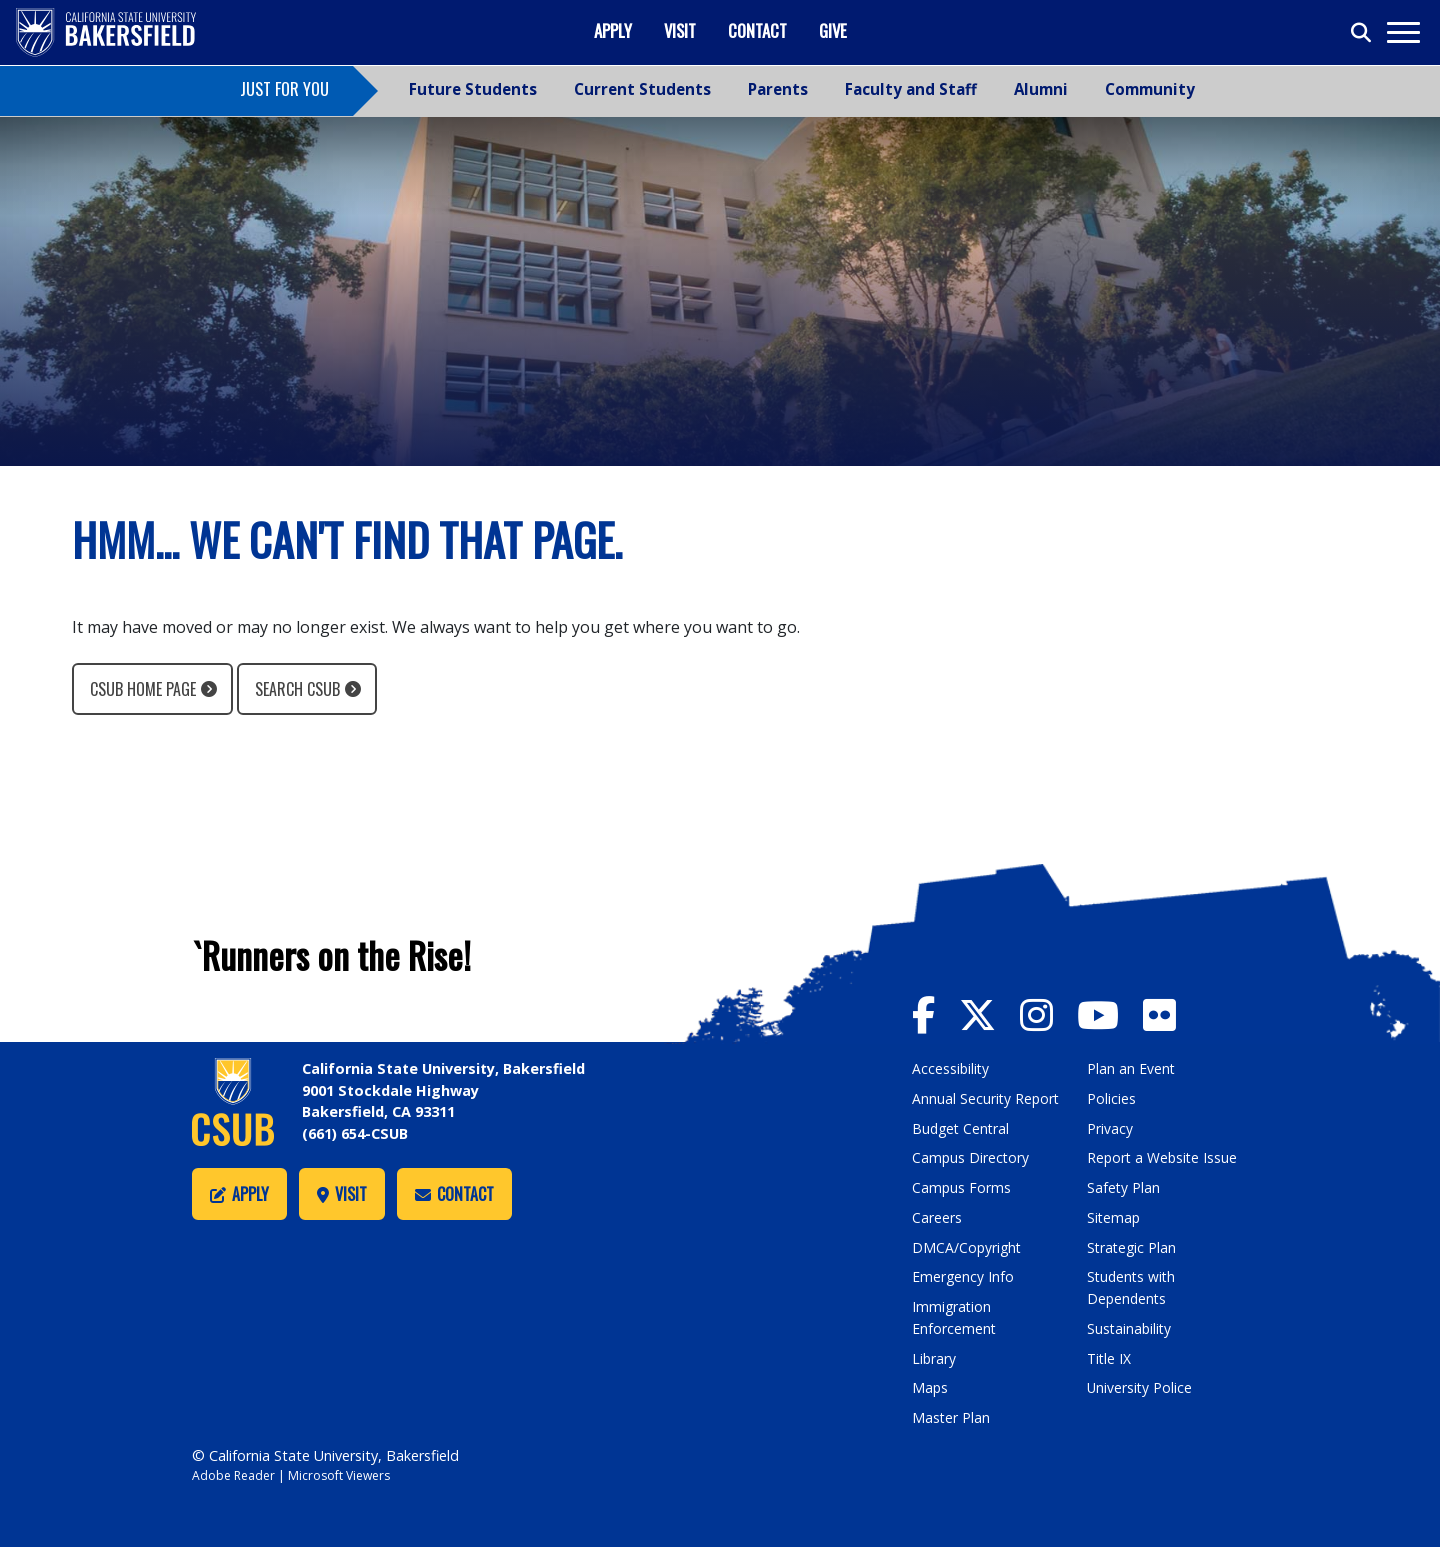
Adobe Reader (235, 1473)
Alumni (1041, 89)
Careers (937, 1216)
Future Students (473, 89)
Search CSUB (297, 689)
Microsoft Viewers (346, 1473)
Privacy (1110, 1127)
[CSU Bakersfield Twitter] (993, 1013)
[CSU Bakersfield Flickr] (1170, 1013)
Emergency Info (963, 1275)
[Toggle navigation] (1402, 32)
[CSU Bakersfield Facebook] (936, 1013)
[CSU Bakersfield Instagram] (1054, 1013)
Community (1150, 89)
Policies (1111, 1098)
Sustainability (1130, 1326)
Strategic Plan (1133, 1246)
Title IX (1110, 1356)
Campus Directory (971, 1157)
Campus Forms (962, 1186)
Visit (680, 30)
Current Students (642, 89)
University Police (1140, 1386)
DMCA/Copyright (968, 1246)
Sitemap (1114, 1216)
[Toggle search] (1362, 33)
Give (833, 30)
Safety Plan (1124, 1186)
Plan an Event (1131, 1068)
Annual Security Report (987, 1098)
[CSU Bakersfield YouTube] (1118, 1013)
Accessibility (951, 1068)
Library (934, 1356)
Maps (930, 1386)
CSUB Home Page (143, 689)
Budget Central (962, 1127)
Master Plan (951, 1415)
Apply (613, 30)
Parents (778, 89)
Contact (757, 30)
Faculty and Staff (911, 89)
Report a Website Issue (1164, 1157)
